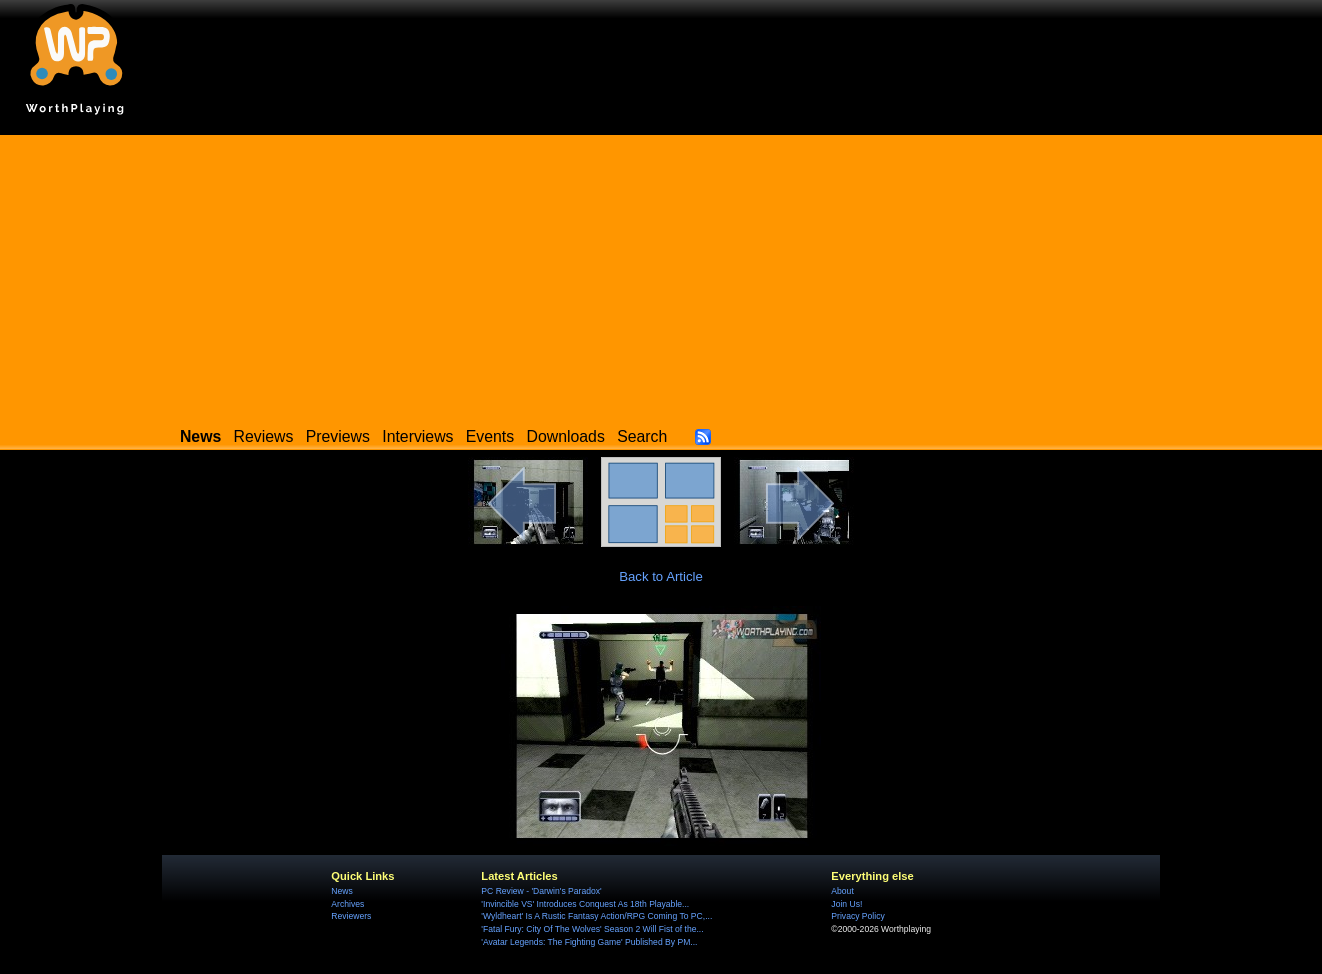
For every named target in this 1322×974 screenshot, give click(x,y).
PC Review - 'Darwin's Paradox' (541, 891)
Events (490, 436)
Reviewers (351, 916)
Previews (338, 436)
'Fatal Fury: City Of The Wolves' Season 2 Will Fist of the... (592, 929)
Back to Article (661, 576)
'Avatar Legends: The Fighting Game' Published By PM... (589, 942)
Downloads (566, 436)
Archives (347, 904)
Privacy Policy (857, 916)
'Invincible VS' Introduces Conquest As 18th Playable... (585, 904)
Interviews (417, 436)
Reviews (264, 436)
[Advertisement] (661, 275)
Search (642, 436)
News (341, 891)
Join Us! (846, 904)
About (842, 891)
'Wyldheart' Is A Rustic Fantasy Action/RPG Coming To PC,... (596, 916)
